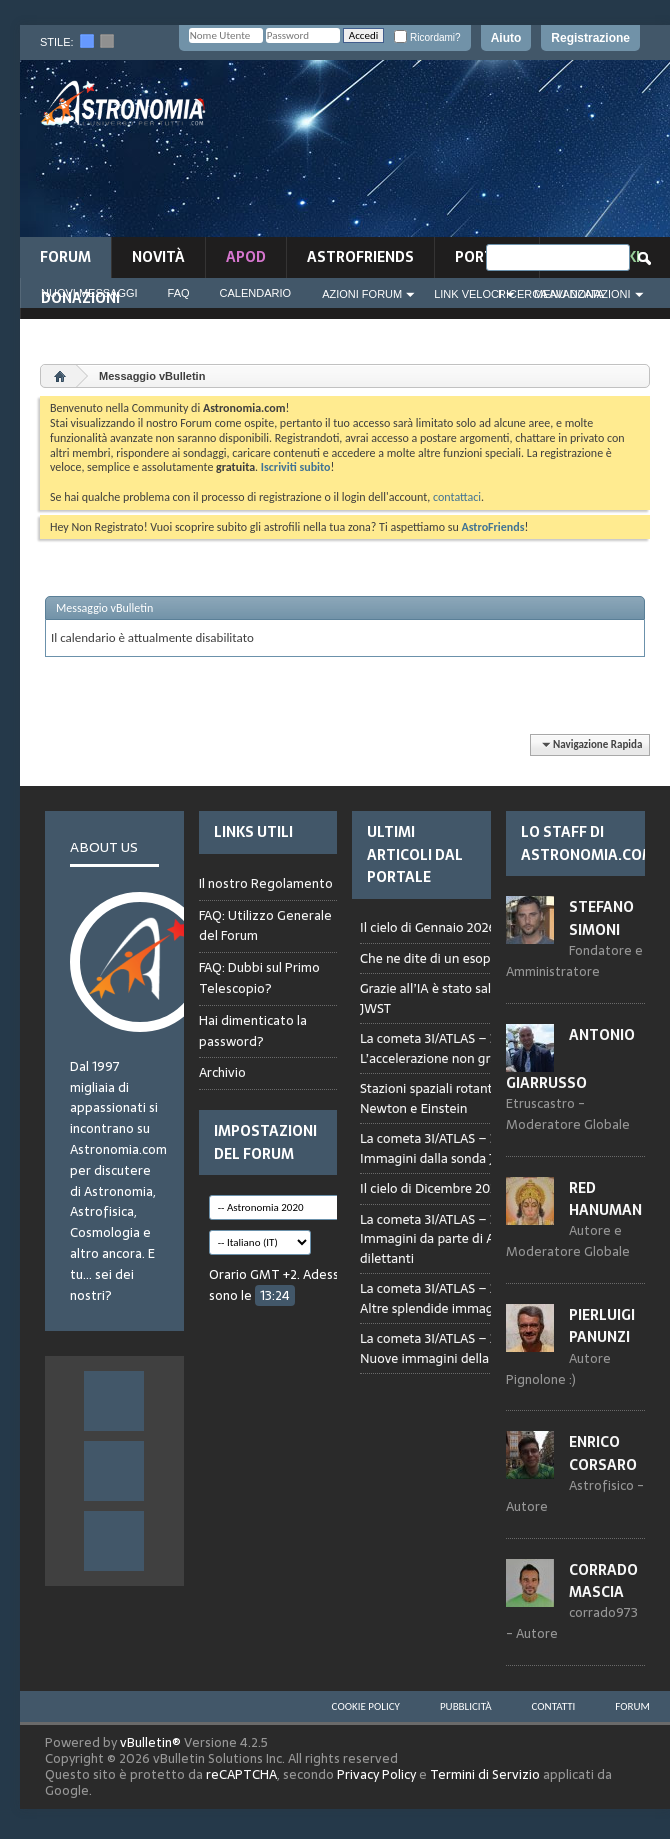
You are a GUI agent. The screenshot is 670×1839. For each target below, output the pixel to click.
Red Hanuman (605, 1199)
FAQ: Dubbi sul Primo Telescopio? (259, 978)
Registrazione (590, 38)
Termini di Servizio (485, 1774)
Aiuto (506, 38)
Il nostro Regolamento (266, 884)
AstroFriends (360, 257)
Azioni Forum (362, 294)
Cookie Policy (366, 1706)
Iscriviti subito (296, 467)
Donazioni (80, 298)
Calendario (256, 293)
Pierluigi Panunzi (602, 1326)
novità (158, 257)
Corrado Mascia (603, 1581)
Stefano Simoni (601, 918)
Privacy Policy (376, 1774)
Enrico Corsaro (603, 1453)
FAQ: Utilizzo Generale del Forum (265, 926)
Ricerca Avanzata (551, 294)
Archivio (222, 1072)
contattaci (457, 497)
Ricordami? (427, 37)
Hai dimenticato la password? (253, 1031)
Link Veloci (468, 294)
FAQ (179, 293)
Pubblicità (466, 1706)
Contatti (554, 1706)
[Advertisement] (574, 154)
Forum (65, 257)
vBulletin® (150, 1742)
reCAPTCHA (241, 1774)
